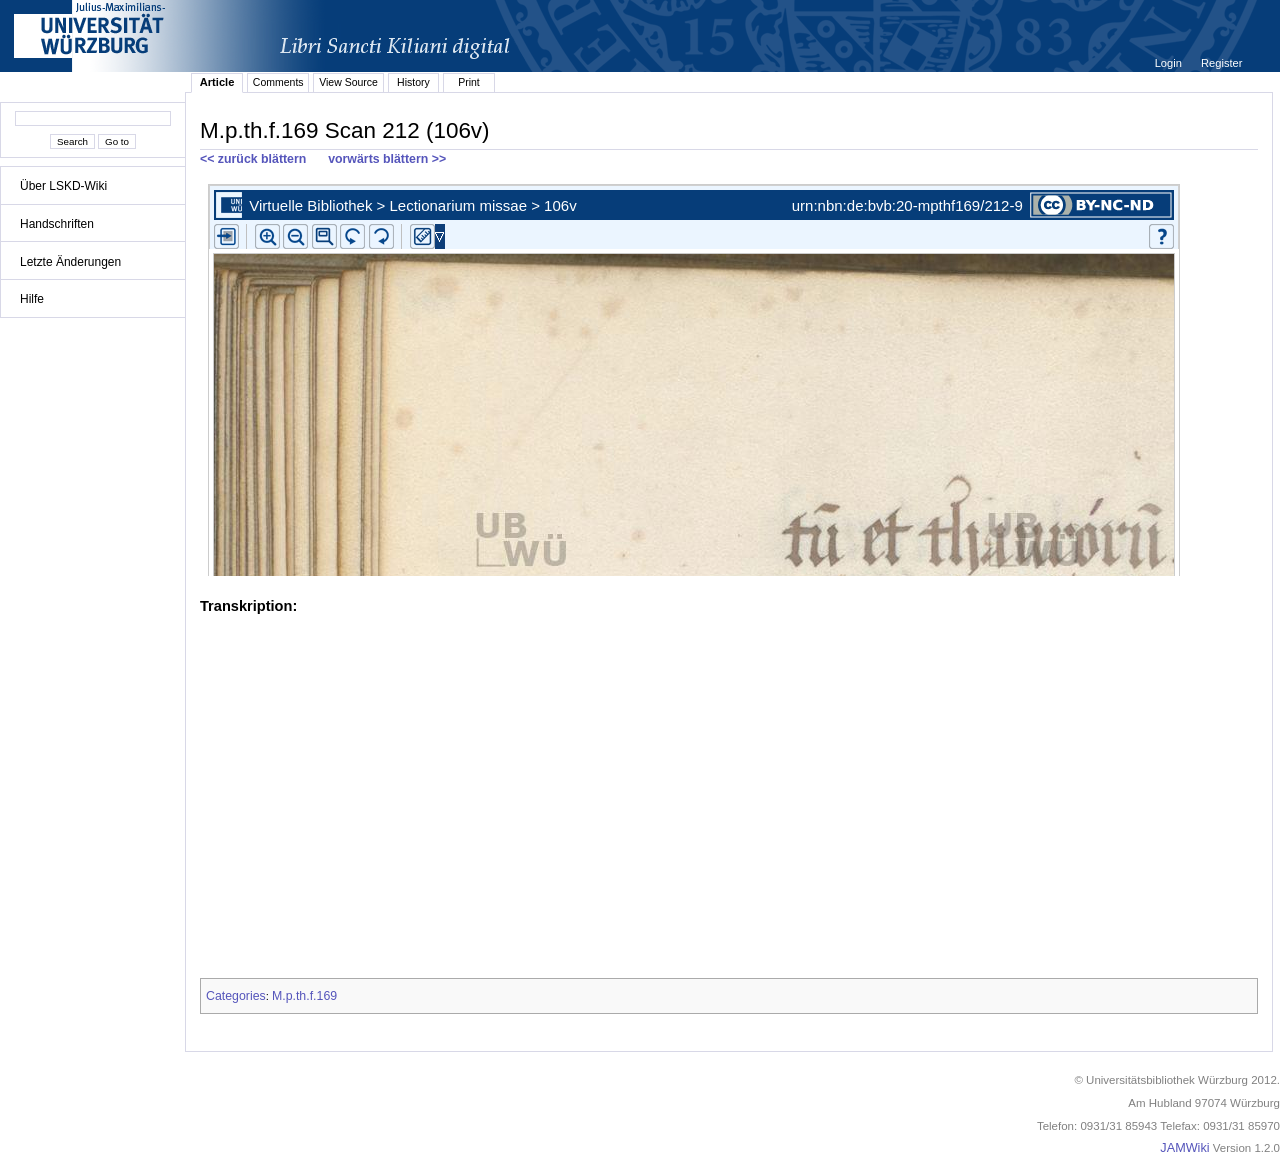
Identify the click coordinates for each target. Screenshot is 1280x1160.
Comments (278, 82)
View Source (348, 82)
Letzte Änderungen (70, 262)
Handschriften (57, 224)
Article (217, 82)
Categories (236, 996)
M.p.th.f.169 (304, 996)
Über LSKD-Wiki (63, 186)
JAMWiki (1184, 1148)
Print (469, 82)
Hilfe (32, 299)
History (413, 82)
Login (1170, 63)
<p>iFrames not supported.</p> (729, 376)
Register (1221, 63)
